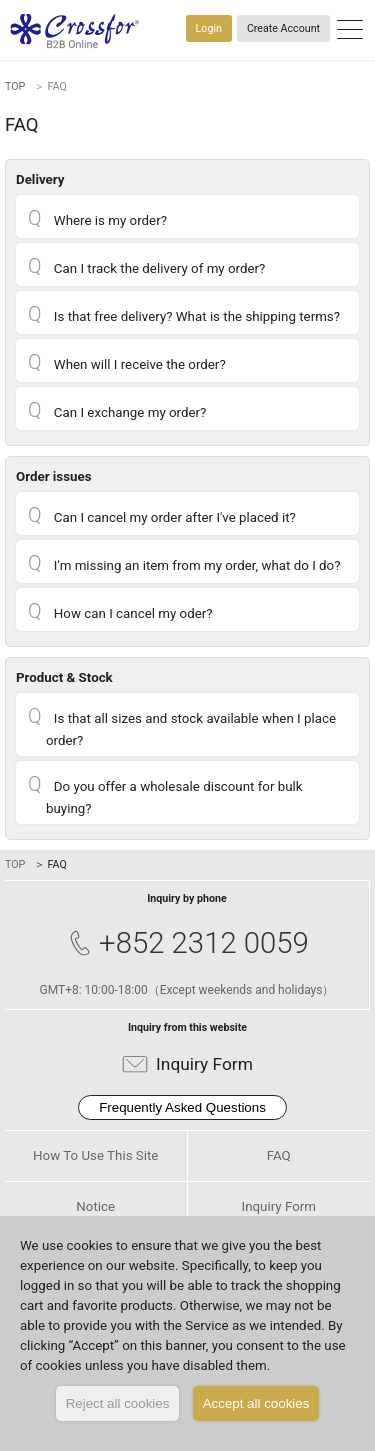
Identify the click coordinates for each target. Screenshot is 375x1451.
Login (209, 28)
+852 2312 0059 (187, 943)
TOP (15, 86)
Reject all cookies (118, 1403)
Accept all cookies (256, 1403)
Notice (95, 1206)
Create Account (283, 28)
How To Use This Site (95, 1155)
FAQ (279, 1155)
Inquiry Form (187, 1065)
